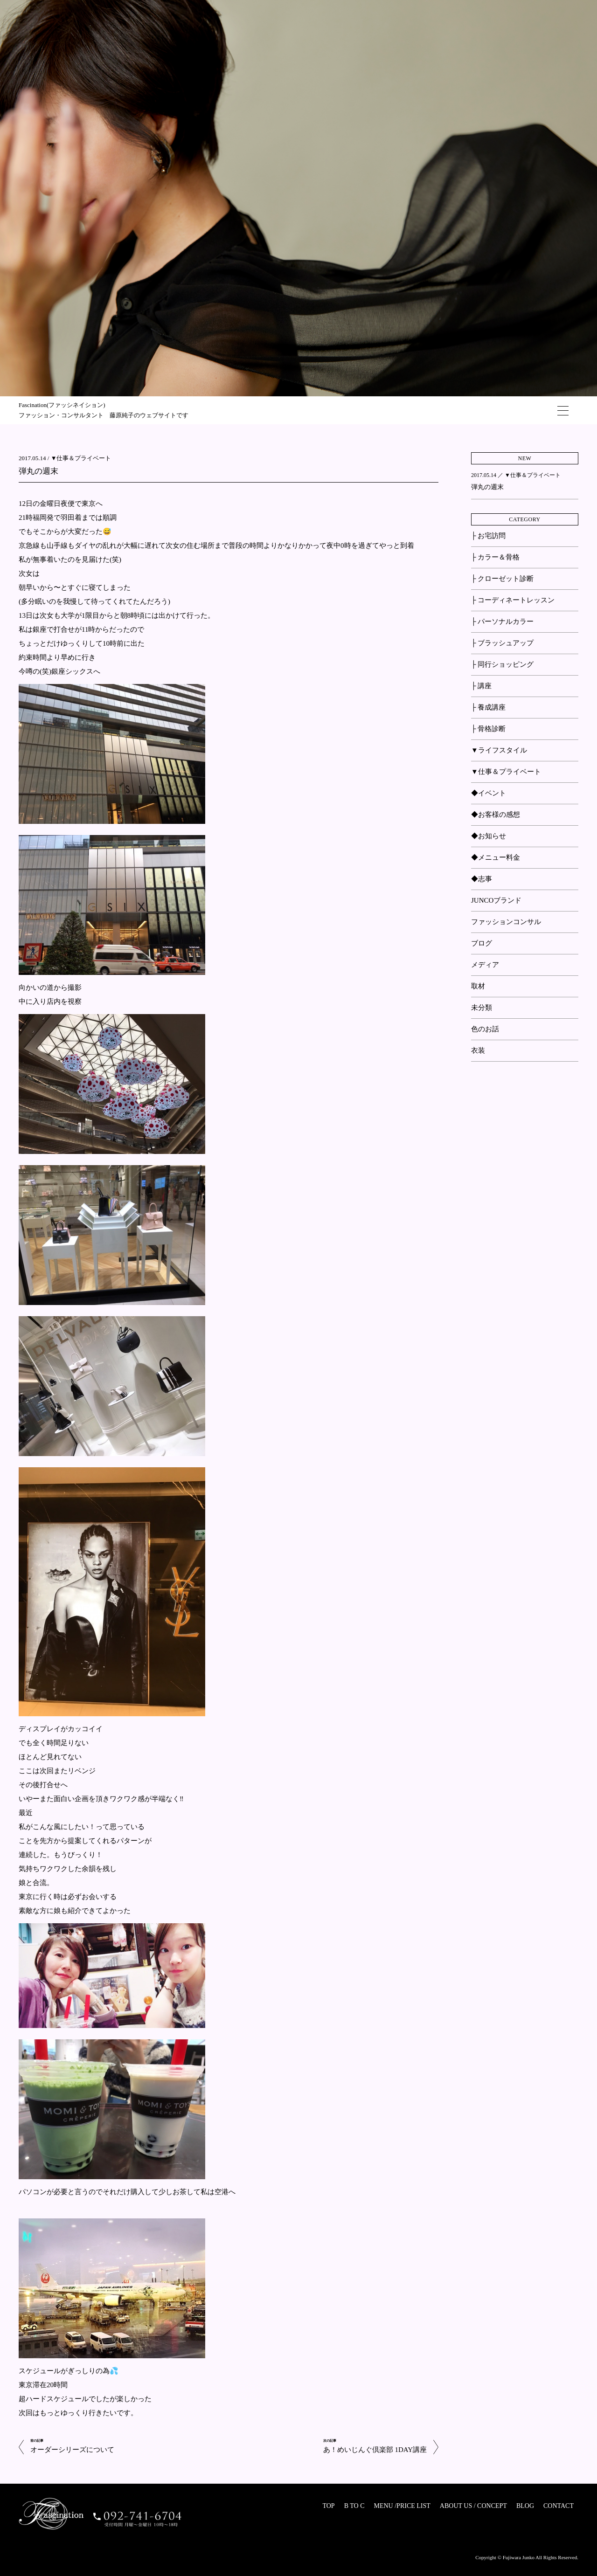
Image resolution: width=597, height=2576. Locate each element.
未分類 (481, 1007)
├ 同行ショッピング (502, 664)
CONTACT (558, 2505)
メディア (485, 964)
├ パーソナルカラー (502, 621)
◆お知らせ (488, 836)
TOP (328, 2505)
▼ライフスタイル (499, 750)
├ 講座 (481, 686)
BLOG (525, 2505)
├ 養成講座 (488, 707)
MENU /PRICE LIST (402, 2505)
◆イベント (488, 793)
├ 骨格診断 (488, 728)
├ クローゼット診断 (502, 578)
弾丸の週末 (38, 471)
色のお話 (485, 1029)
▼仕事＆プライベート (81, 458)
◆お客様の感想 (495, 814)
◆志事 (481, 879)
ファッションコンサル (506, 921)
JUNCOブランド (496, 900)
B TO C (354, 2505)
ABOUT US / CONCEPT (473, 2505)
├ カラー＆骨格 (495, 557)
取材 (478, 986)
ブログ (481, 943)
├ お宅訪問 (488, 535)
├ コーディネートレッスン (513, 600)
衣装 (478, 1050)
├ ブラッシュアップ (502, 643)
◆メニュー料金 (495, 857)
